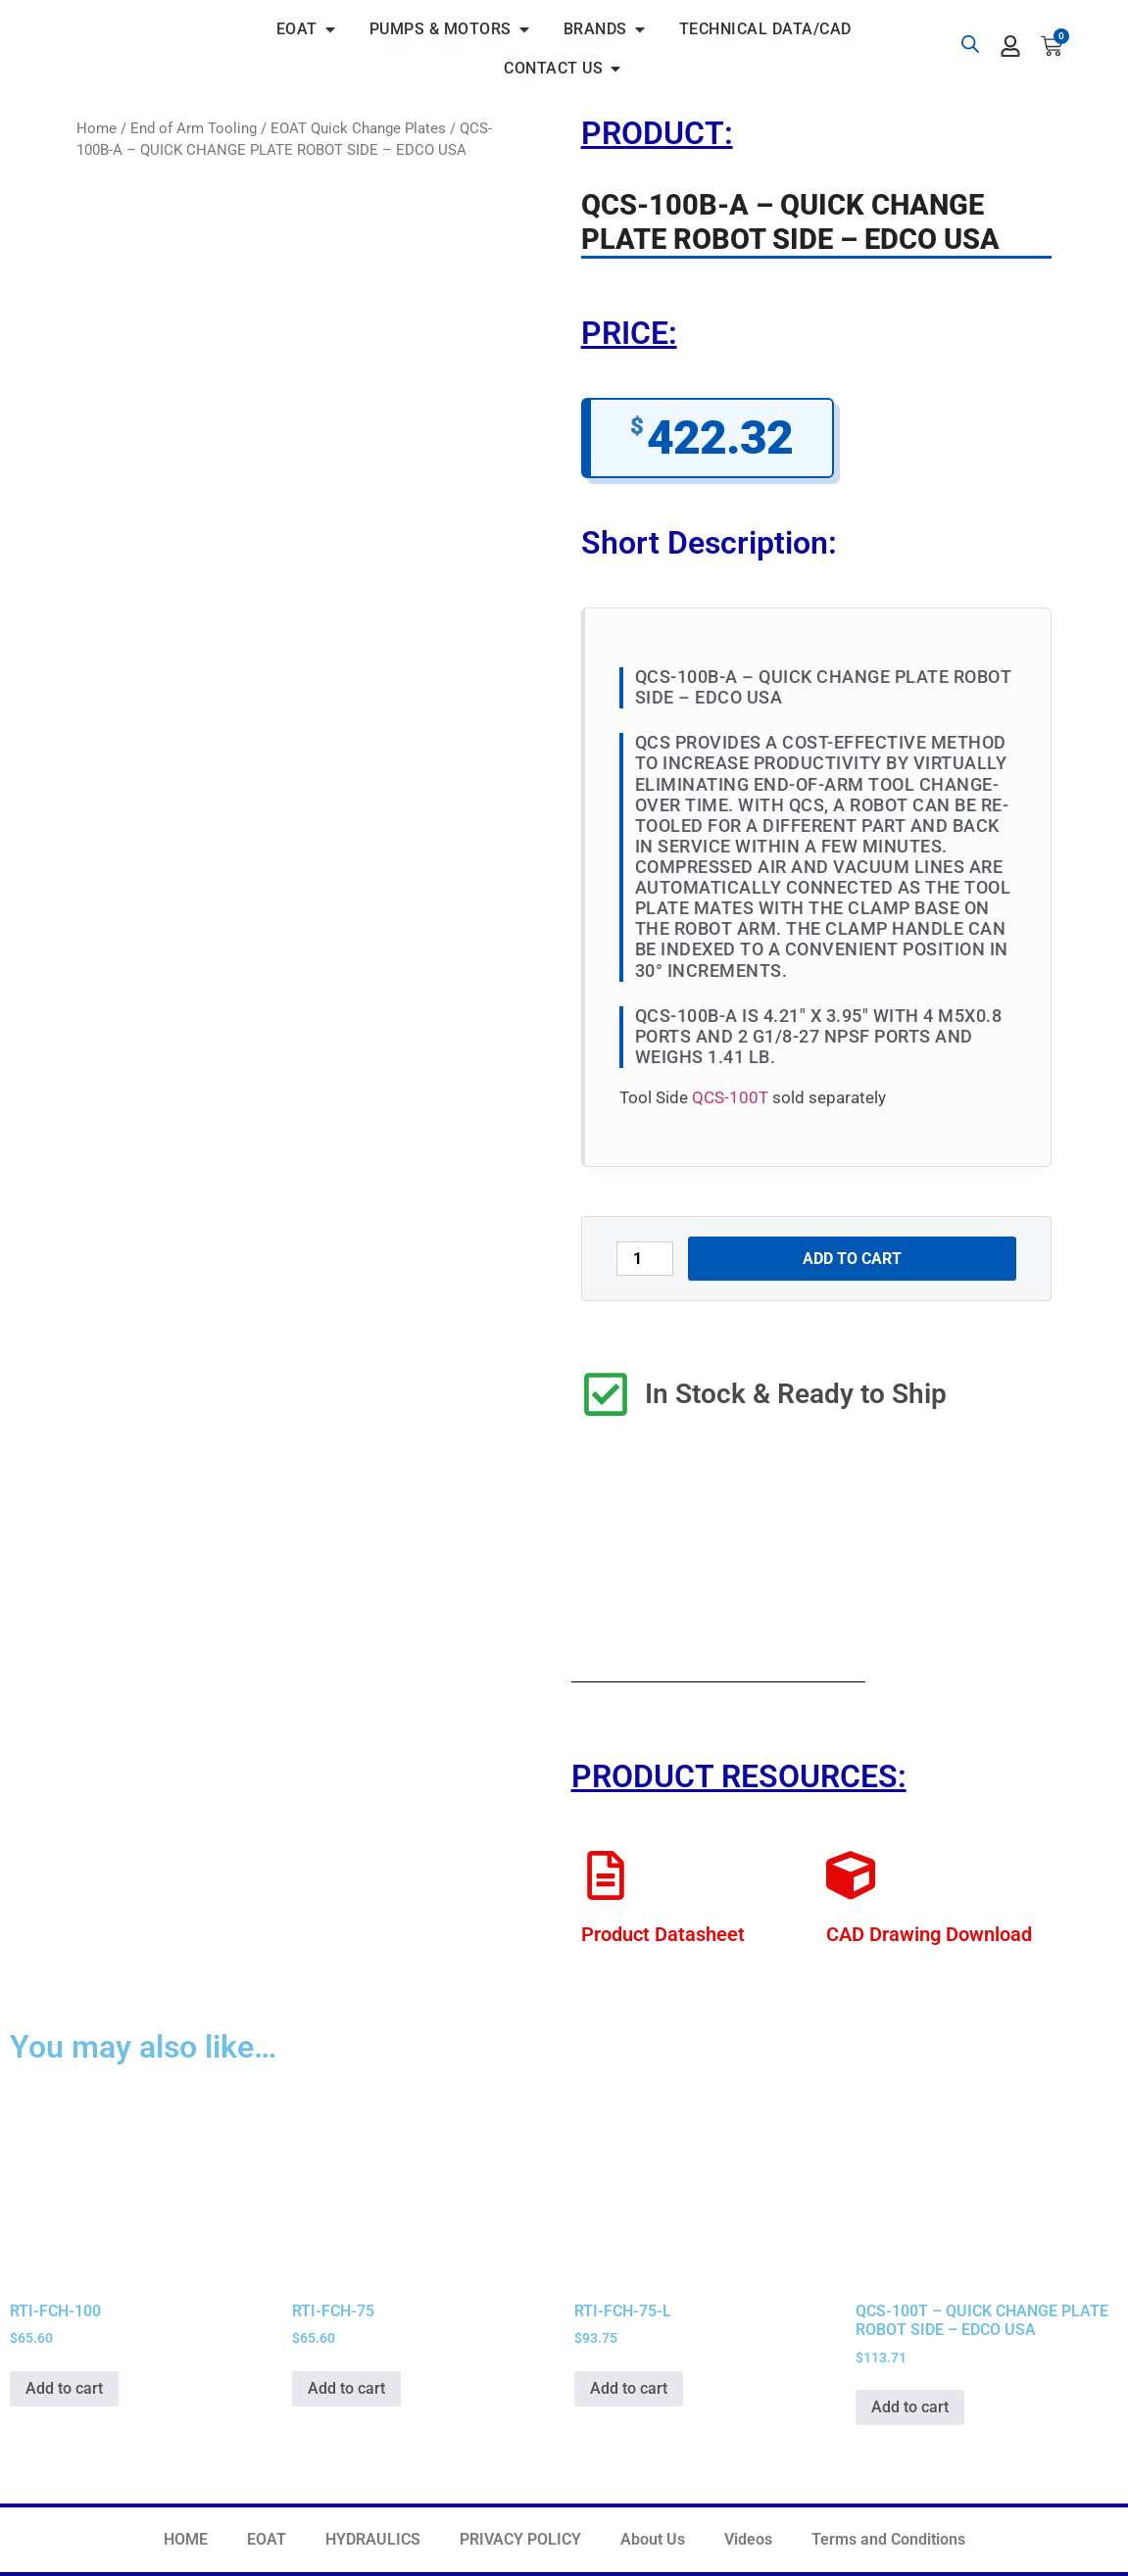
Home (96, 128)
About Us (652, 2539)
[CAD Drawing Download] (850, 1875)
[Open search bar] (970, 44)
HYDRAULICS (372, 2539)
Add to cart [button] (64, 2388)
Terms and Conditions (888, 2539)
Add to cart (852, 1258)
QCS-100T (730, 1097)
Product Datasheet (663, 1934)
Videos (748, 2539)
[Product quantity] (644, 1258)
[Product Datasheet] (605, 1875)
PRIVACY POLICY (520, 2539)
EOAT (266, 2539)
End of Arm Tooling (193, 128)
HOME (186, 2539)
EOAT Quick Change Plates (358, 128)
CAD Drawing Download (929, 1934)
